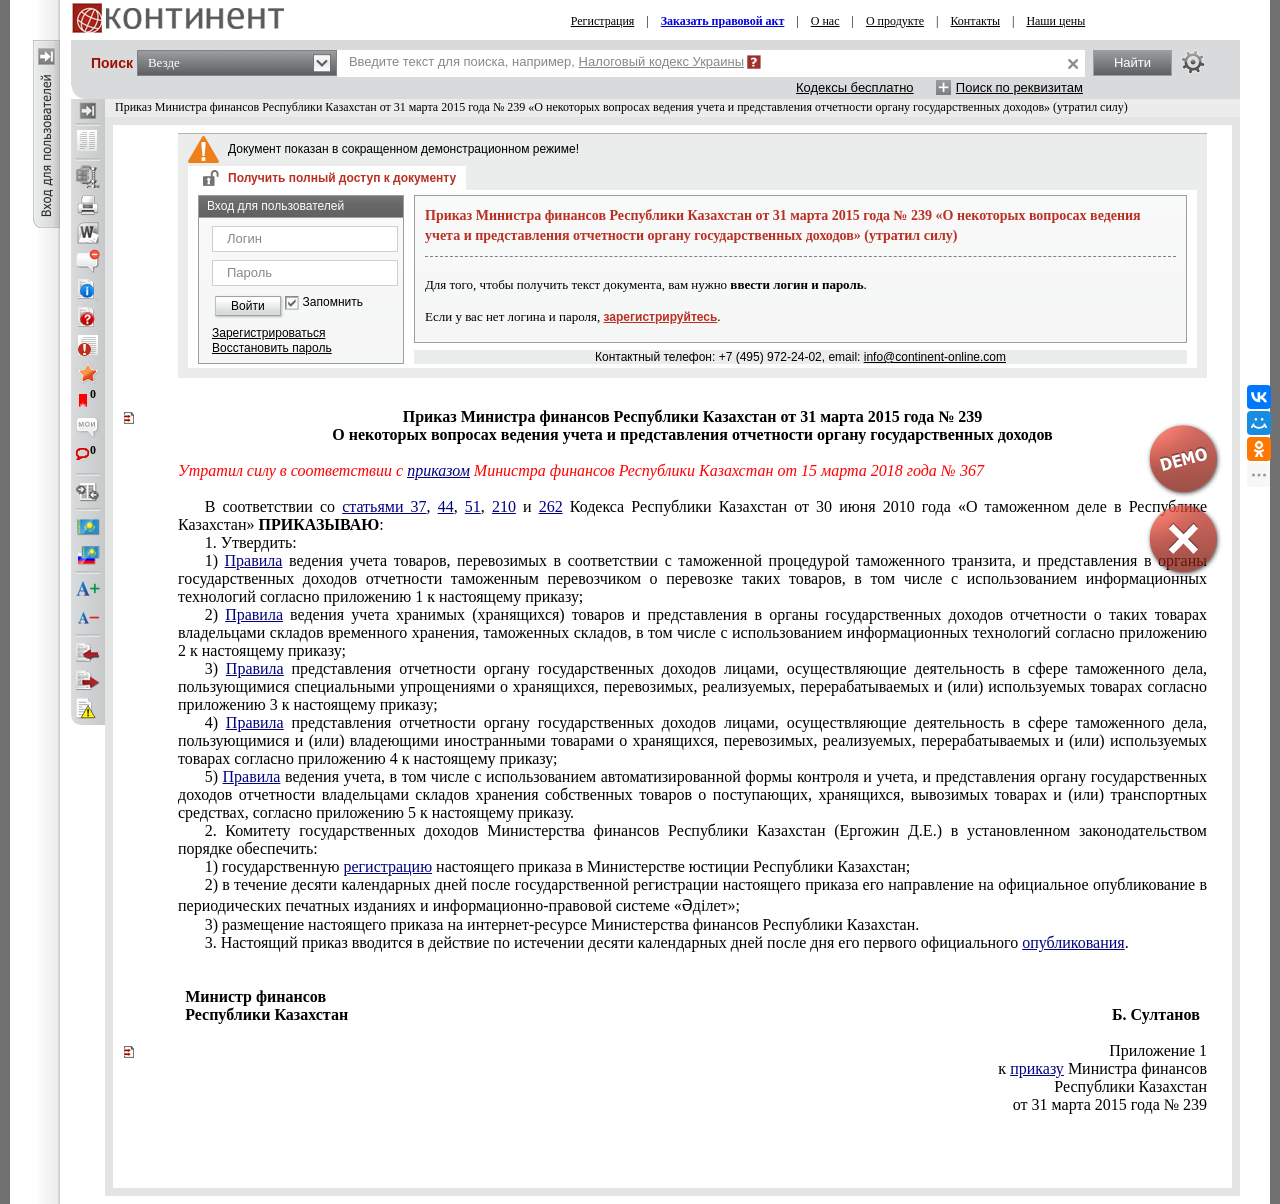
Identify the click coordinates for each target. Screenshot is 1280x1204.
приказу (1037, 1068)
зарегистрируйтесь (661, 317)
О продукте (895, 21)
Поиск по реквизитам (1019, 87)
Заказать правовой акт (723, 21)
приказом (438, 470)
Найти (1132, 62)
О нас (825, 21)
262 (551, 506)
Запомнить (333, 302)
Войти (248, 306)
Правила (254, 560)
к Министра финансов (1102, 1068)
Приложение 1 (1158, 1050)
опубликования (1073, 942)
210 (504, 506)
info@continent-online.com (935, 357)
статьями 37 (384, 506)
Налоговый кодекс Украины (662, 61)
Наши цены (1055, 21)
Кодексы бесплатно (855, 87)
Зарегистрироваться (268, 333)
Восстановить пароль (272, 348)
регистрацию (387, 866)
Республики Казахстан (1130, 1086)
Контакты (975, 21)
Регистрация (603, 21)
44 (446, 506)
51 (473, 506)
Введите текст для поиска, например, (546, 61)
